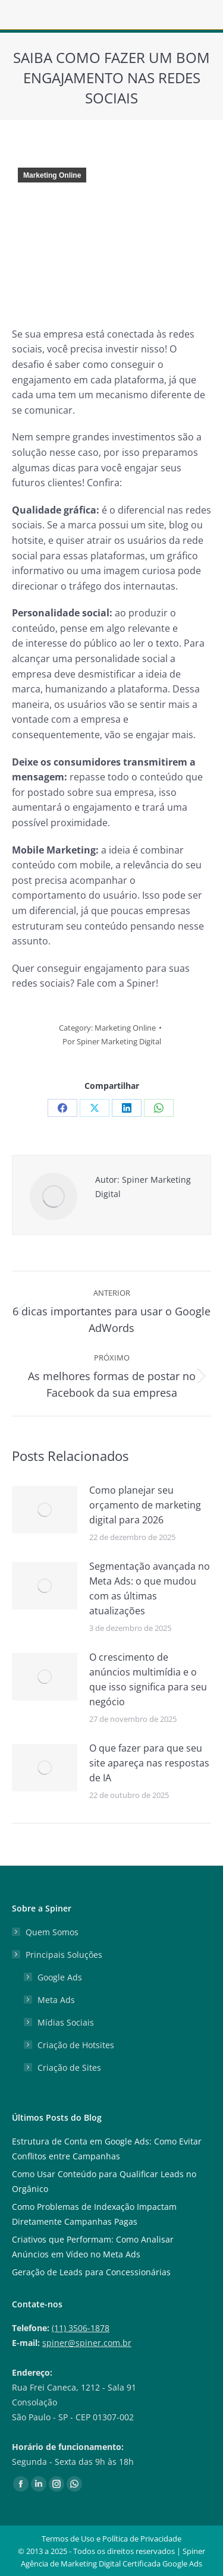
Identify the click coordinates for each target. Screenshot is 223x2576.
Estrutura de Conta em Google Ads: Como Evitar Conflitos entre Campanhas (107, 2149)
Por (111, 1041)
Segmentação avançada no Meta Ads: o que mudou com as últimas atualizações (149, 1588)
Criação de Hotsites (75, 2045)
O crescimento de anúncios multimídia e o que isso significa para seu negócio (148, 1679)
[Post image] (44, 1509)
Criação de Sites (69, 2067)
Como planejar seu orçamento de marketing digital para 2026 (145, 1505)
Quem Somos (52, 1932)
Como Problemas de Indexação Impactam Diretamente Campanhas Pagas (94, 2214)
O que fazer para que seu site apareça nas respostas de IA (149, 1763)
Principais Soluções (58, 1954)
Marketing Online (52, 175)
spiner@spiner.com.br (86, 2342)
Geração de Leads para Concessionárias (91, 2272)
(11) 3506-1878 (80, 2327)
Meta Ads (56, 1999)
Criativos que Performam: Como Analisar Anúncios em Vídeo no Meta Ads (93, 2247)
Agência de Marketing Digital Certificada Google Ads (111, 2563)
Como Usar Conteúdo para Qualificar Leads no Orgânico (104, 2181)
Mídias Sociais (65, 2022)
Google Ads (59, 1977)
